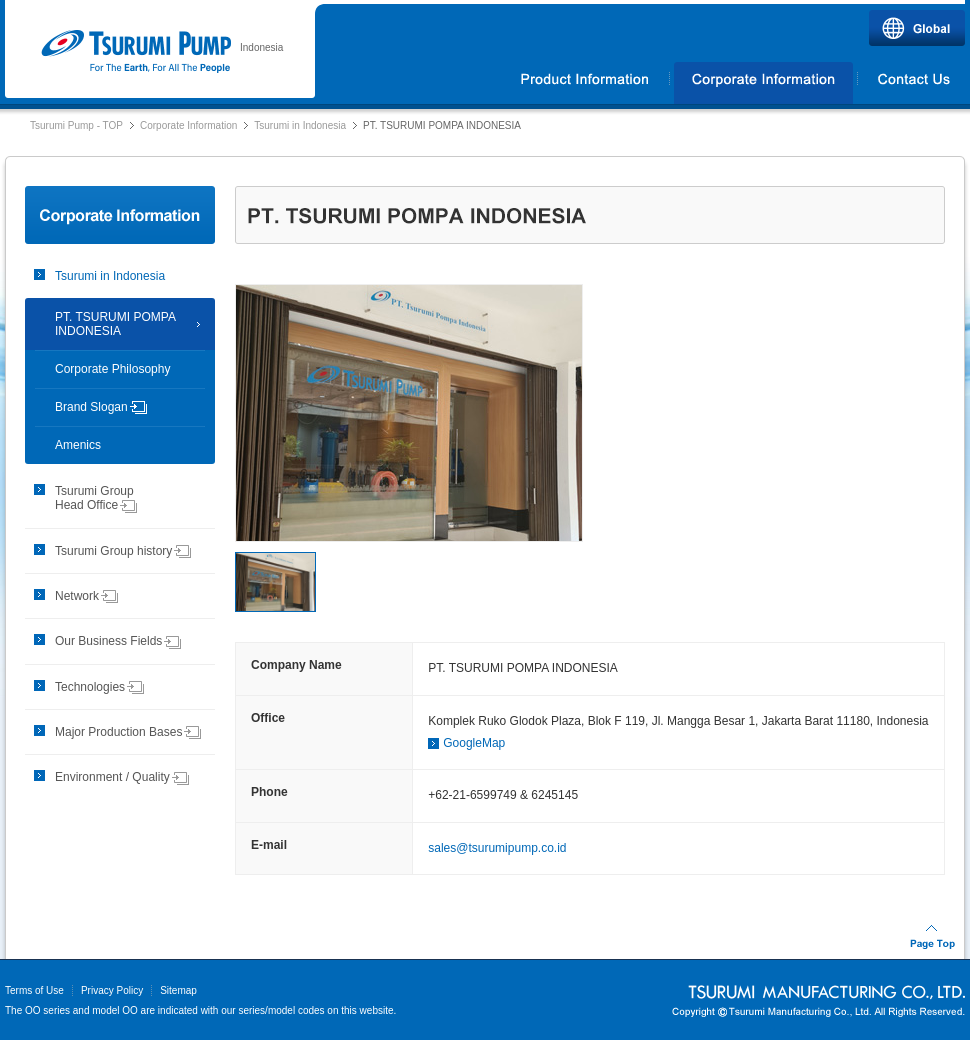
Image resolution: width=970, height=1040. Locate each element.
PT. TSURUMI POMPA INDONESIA (115, 324)
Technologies (100, 687)
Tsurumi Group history (123, 551)
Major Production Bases (128, 732)
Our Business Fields (118, 641)
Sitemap (178, 990)
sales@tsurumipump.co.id (497, 848)
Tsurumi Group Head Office (96, 498)
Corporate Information (763, 83)
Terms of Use (34, 990)
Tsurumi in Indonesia (300, 125)
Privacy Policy (112, 990)
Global (917, 28)
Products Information (585, 83)
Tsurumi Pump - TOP (76, 125)
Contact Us (912, 83)
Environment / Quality (122, 777)
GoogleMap (474, 743)
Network (87, 596)
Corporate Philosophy (112, 369)
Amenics (78, 445)
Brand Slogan (101, 407)
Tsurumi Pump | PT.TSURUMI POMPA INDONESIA (135, 52)
